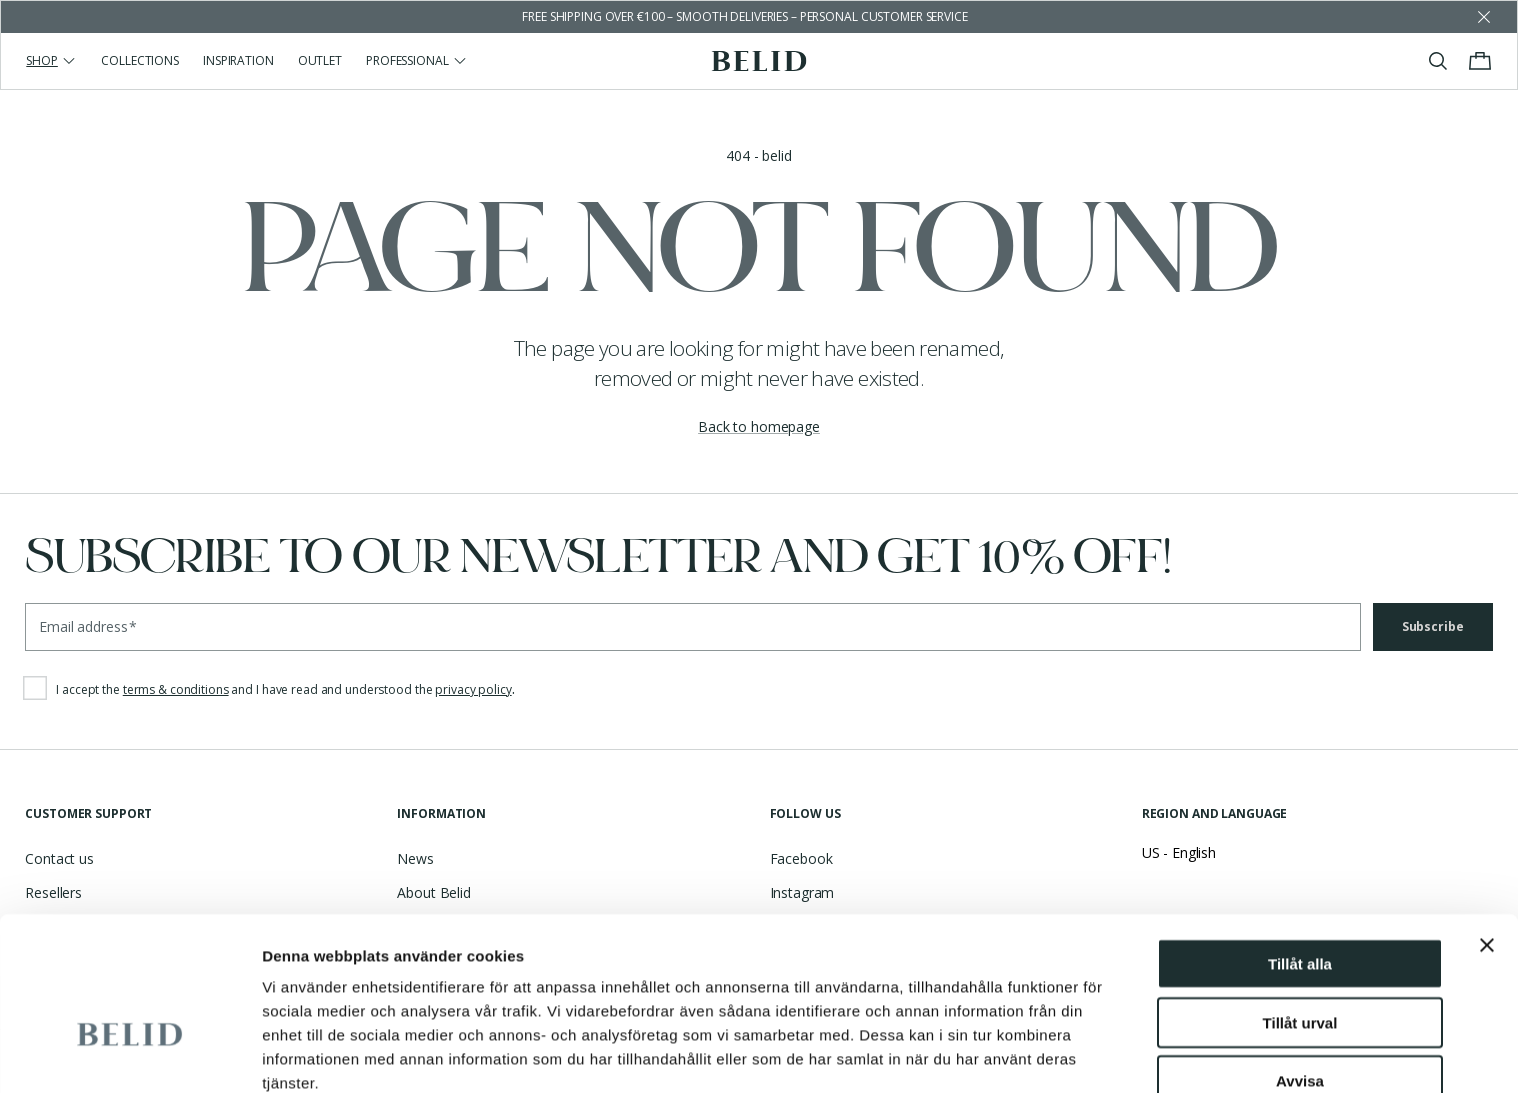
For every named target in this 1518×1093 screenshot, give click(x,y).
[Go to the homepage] (759, 61)
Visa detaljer (306, 1053)
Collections (140, 60)
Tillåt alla (1300, 839)
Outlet (320, 60)
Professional (417, 60)
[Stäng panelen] (1487, 821)
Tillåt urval (1300, 898)
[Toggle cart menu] (1480, 61)
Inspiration (238, 60)
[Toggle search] (1438, 61)
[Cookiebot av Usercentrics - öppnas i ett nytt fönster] (129, 1054)
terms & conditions (176, 689)
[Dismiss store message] (1484, 17)
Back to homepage (759, 426)
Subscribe (1433, 626)
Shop (51, 60)
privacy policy (473, 689)
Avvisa (1300, 956)
